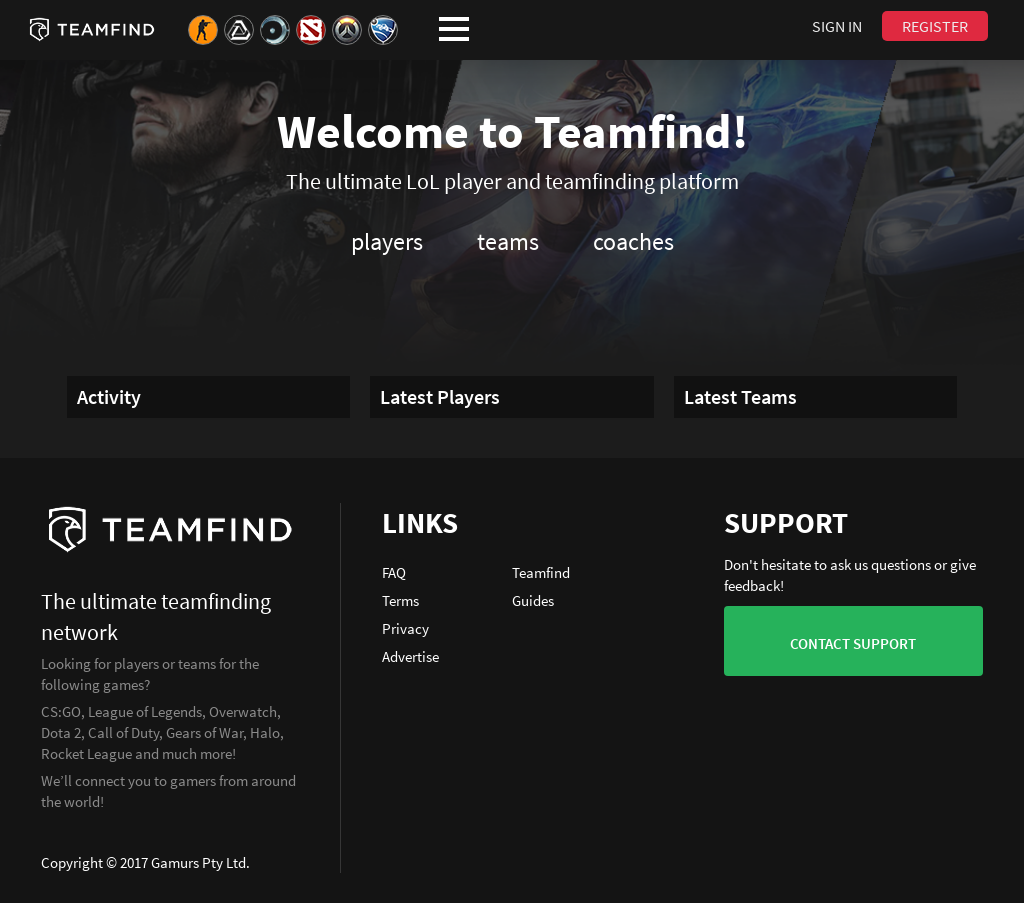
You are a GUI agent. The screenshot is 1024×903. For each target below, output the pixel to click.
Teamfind (541, 572)
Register (935, 26)
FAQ (394, 572)
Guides (533, 600)
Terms (400, 600)
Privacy (405, 628)
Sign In (837, 26)
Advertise (410, 656)
